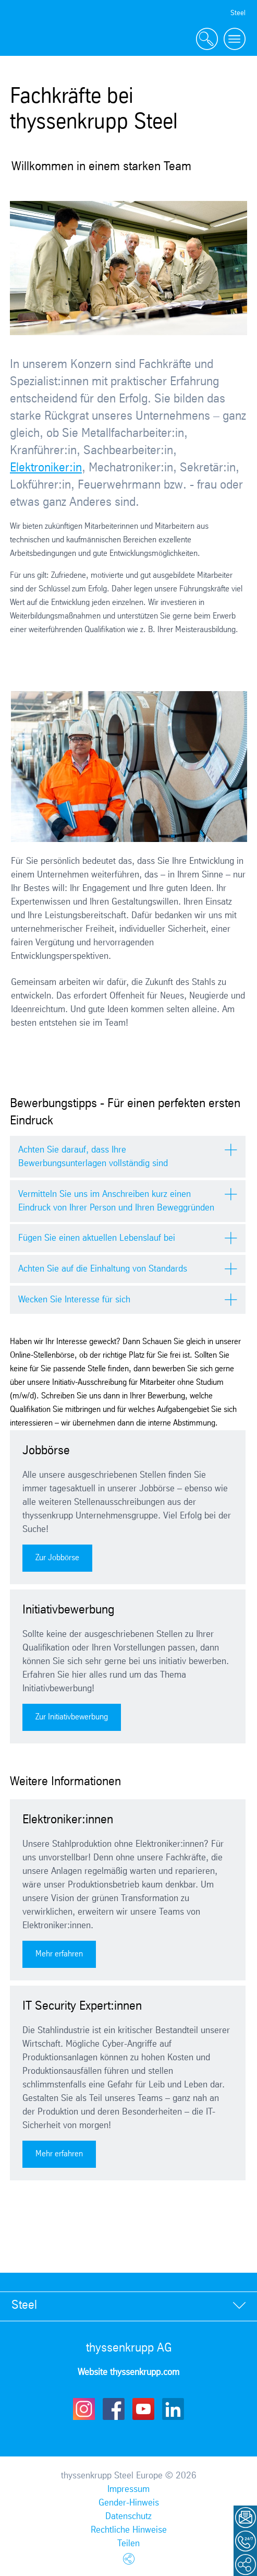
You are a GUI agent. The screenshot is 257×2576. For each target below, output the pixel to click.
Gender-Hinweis (129, 2503)
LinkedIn (173, 2409)
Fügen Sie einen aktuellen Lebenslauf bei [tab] (96, 1238)
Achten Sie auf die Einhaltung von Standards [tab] (102, 1269)
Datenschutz (128, 2516)
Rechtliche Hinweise (129, 2530)
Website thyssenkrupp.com (128, 2372)
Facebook (114, 2409)
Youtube (143, 2409)
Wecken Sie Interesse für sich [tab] (74, 1300)
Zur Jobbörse (57, 1558)
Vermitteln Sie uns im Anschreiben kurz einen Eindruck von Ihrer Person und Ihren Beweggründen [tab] (116, 1201)
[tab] (128, 2305)
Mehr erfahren (59, 1954)
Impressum (128, 2489)
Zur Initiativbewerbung (71, 1717)
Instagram (84, 2409)
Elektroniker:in (46, 468)
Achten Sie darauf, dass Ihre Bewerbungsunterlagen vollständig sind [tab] (93, 1157)
